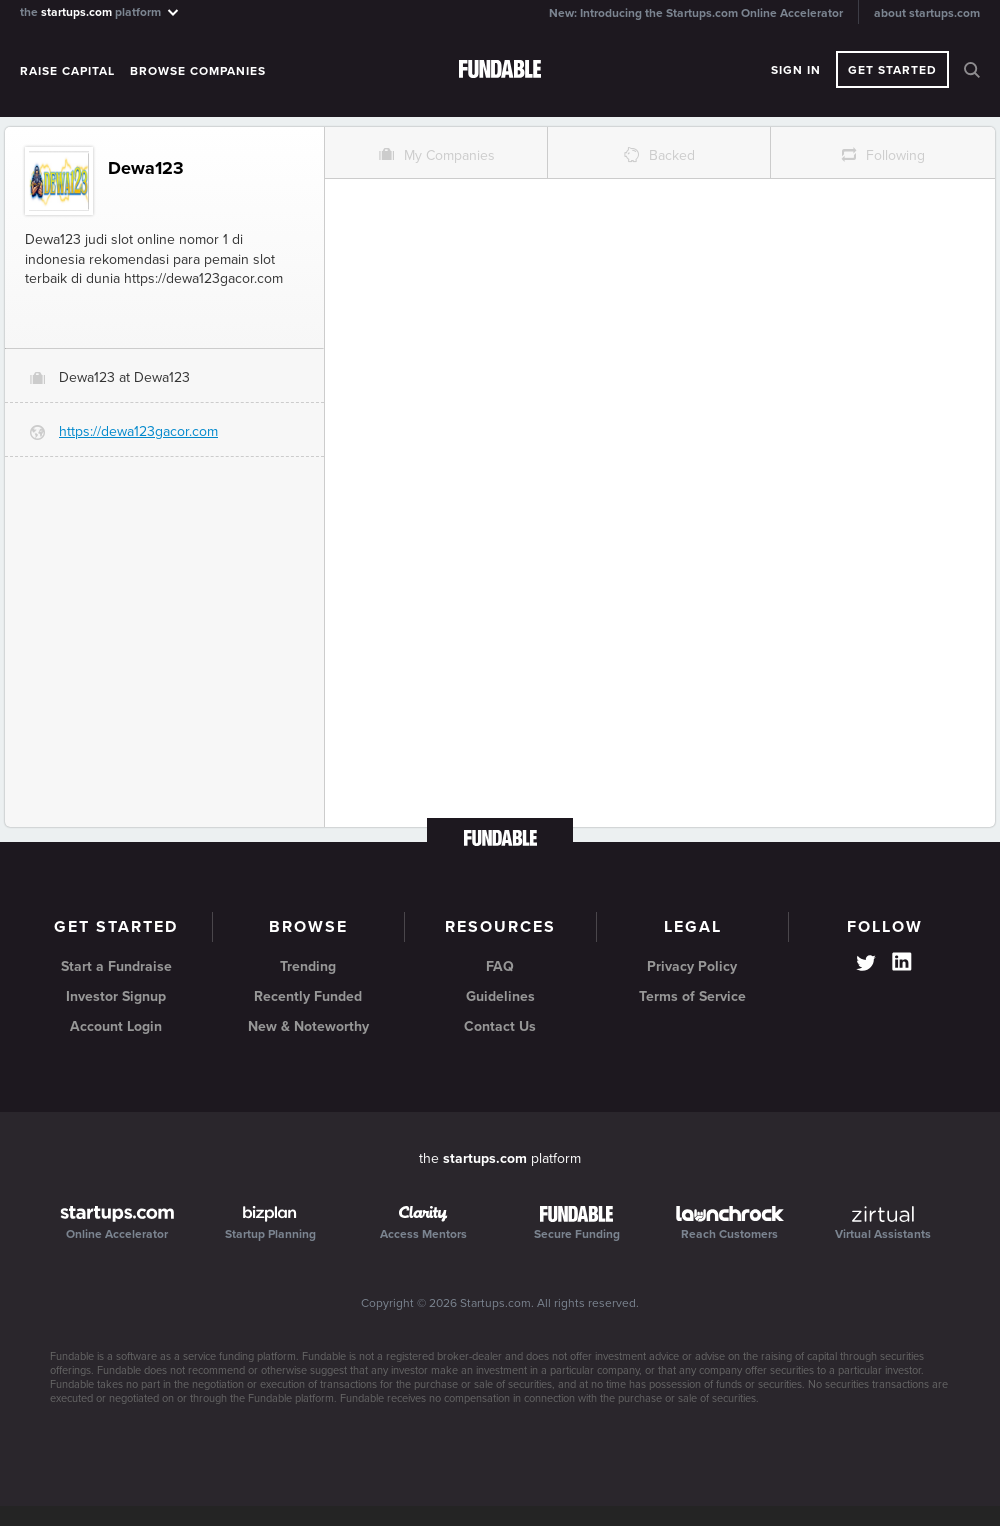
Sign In (796, 70)
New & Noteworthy (308, 1026)
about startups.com (927, 13)
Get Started (892, 70)
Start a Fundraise (116, 966)
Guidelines (500, 996)
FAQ (500, 966)
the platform (100, 11)
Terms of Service (692, 996)
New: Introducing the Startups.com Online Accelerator (696, 13)
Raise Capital (67, 71)
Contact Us (500, 1026)
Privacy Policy (692, 966)
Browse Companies (198, 71)
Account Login (116, 1026)
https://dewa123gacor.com (138, 431)
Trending (308, 966)
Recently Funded (308, 996)
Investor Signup (116, 996)
